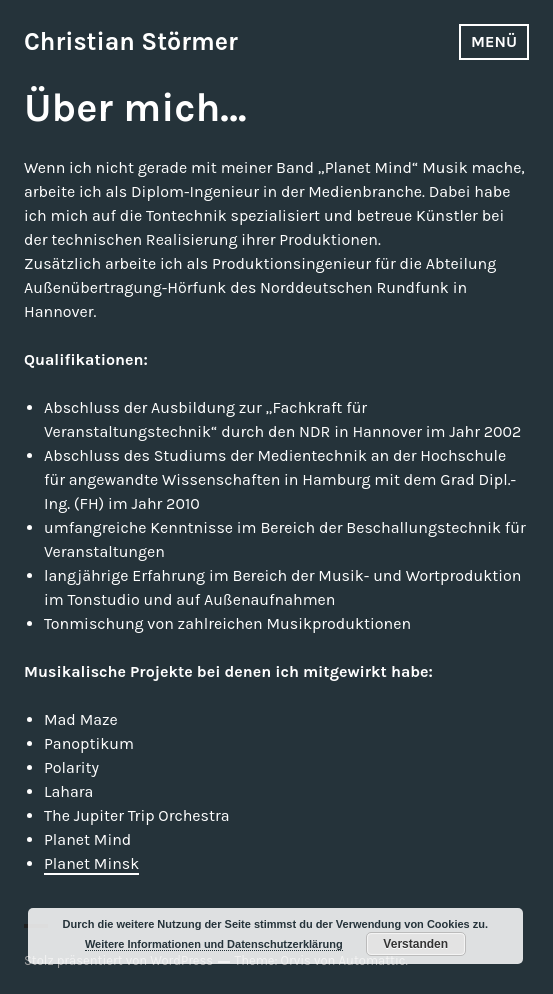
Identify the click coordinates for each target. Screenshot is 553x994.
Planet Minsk (91, 863)
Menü (494, 41)
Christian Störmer (131, 41)
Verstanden (415, 944)
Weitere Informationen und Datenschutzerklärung (214, 944)
